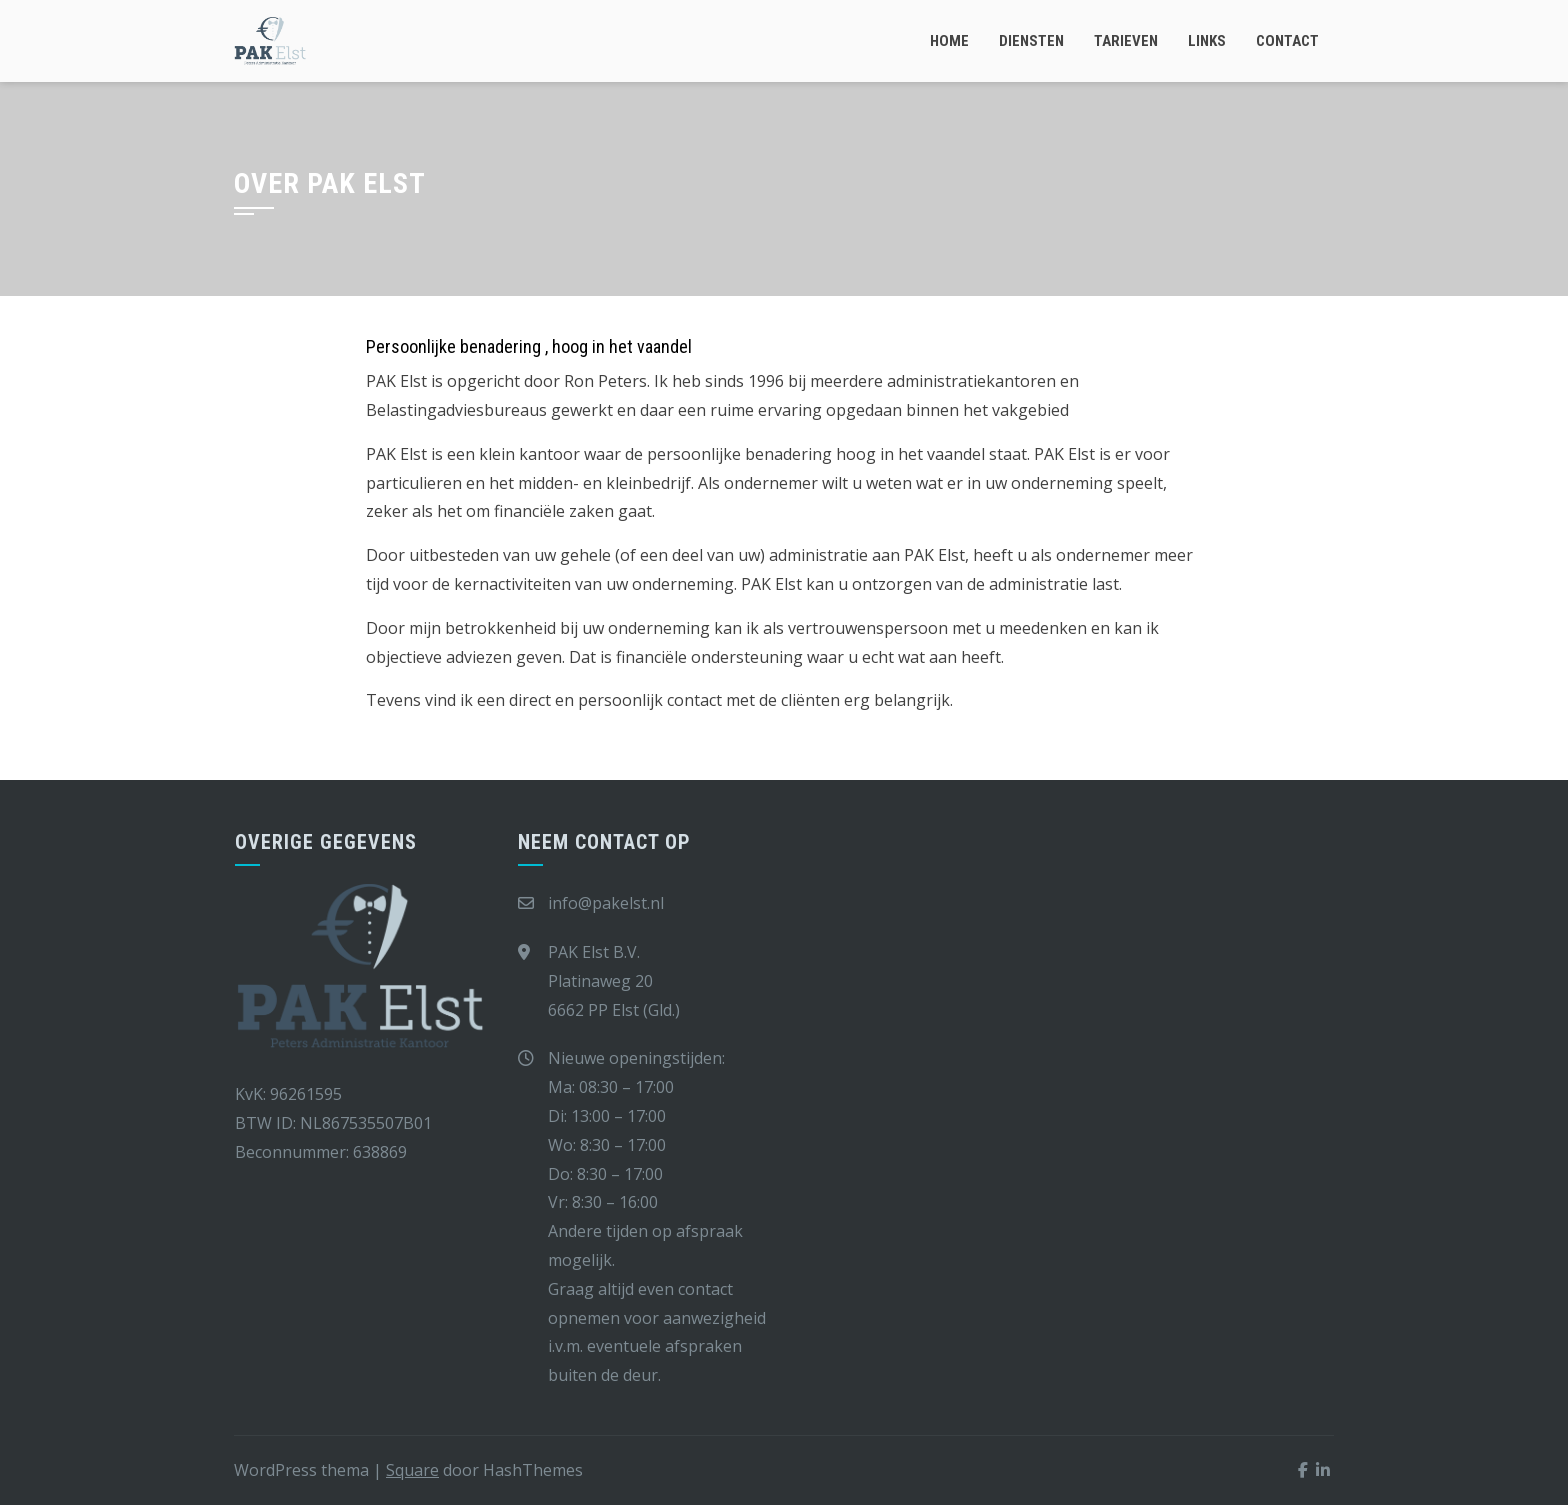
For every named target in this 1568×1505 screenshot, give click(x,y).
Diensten (1031, 41)
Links (1207, 41)
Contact (1287, 41)
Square (412, 1470)
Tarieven (1126, 41)
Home (949, 41)
